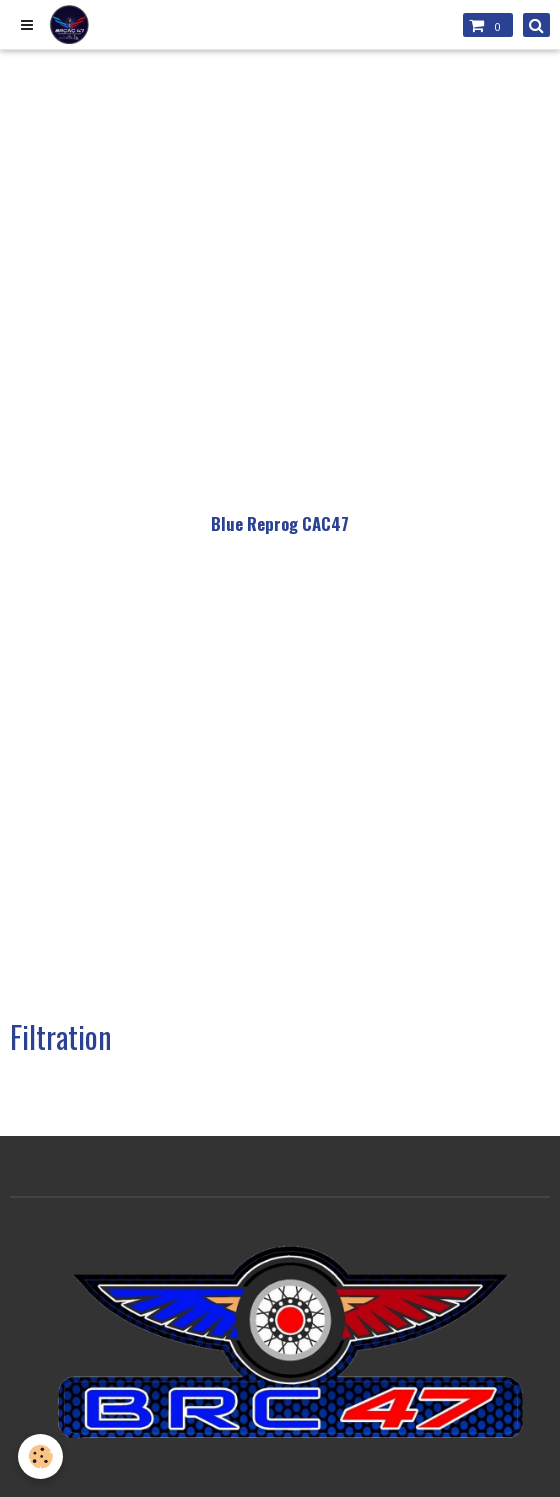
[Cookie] (40, 1456)
